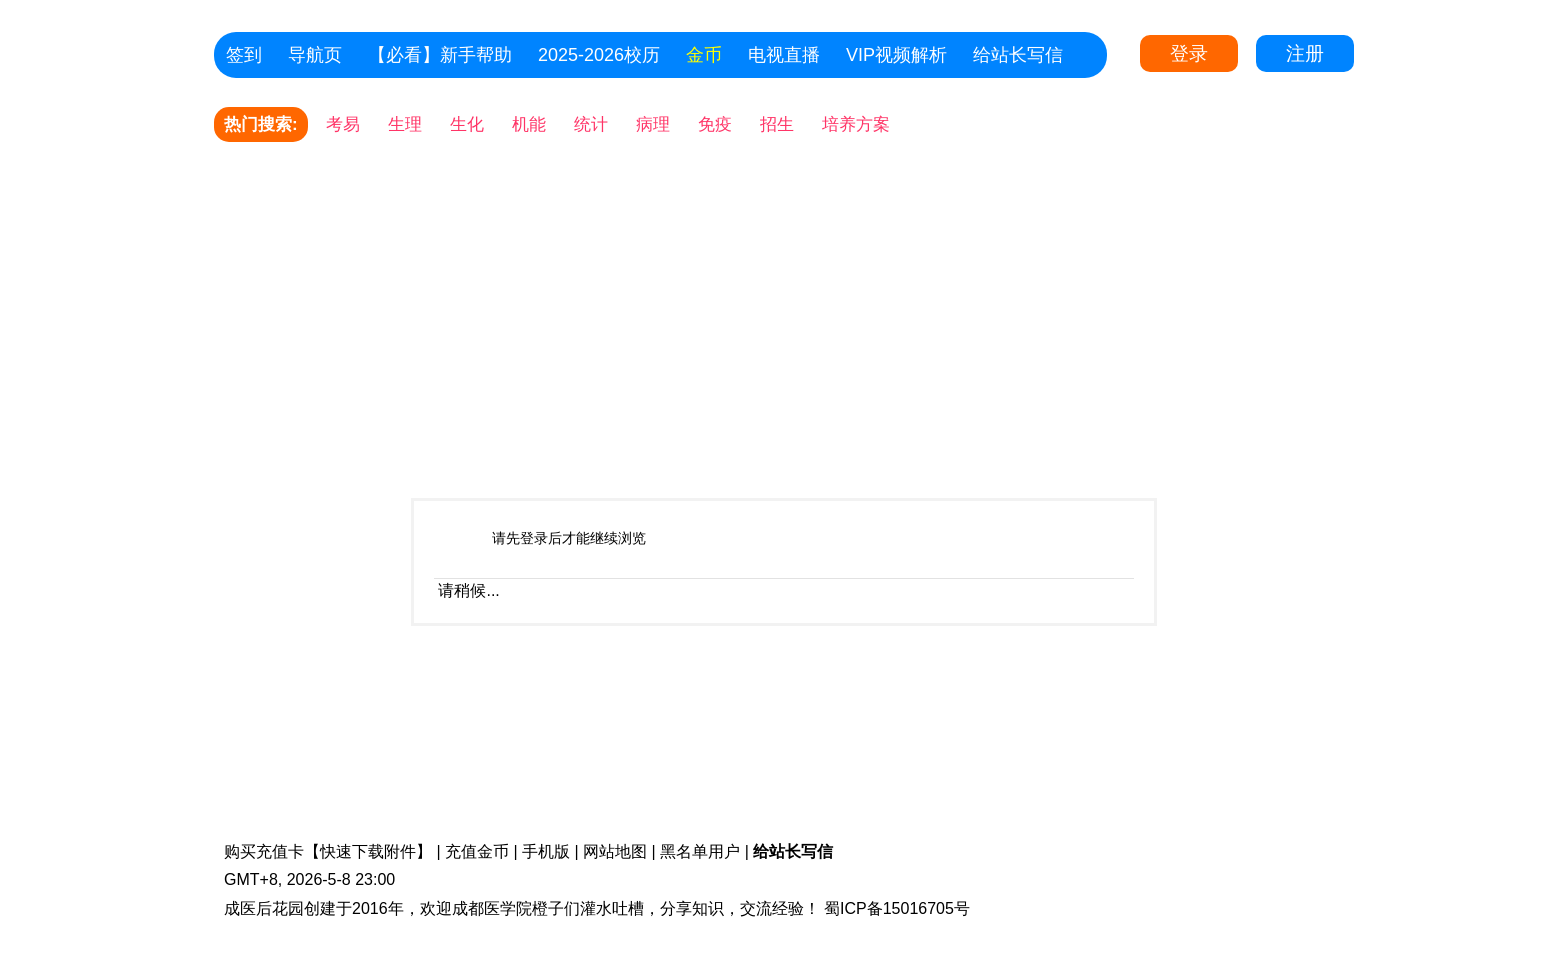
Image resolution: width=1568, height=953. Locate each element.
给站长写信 (1018, 55)
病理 (653, 124)
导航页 (315, 55)
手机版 (546, 851)
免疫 (715, 124)
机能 (529, 124)
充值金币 (477, 851)
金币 (704, 55)
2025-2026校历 (599, 55)
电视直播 (784, 55)
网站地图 (615, 851)
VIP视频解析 (896, 55)
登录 (1189, 53)
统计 (591, 124)
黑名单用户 (700, 851)
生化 (467, 124)
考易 (343, 124)
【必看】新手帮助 (440, 55)
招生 (777, 124)
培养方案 (856, 124)
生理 (405, 124)
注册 (1305, 53)
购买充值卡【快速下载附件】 (328, 851)
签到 (244, 55)
